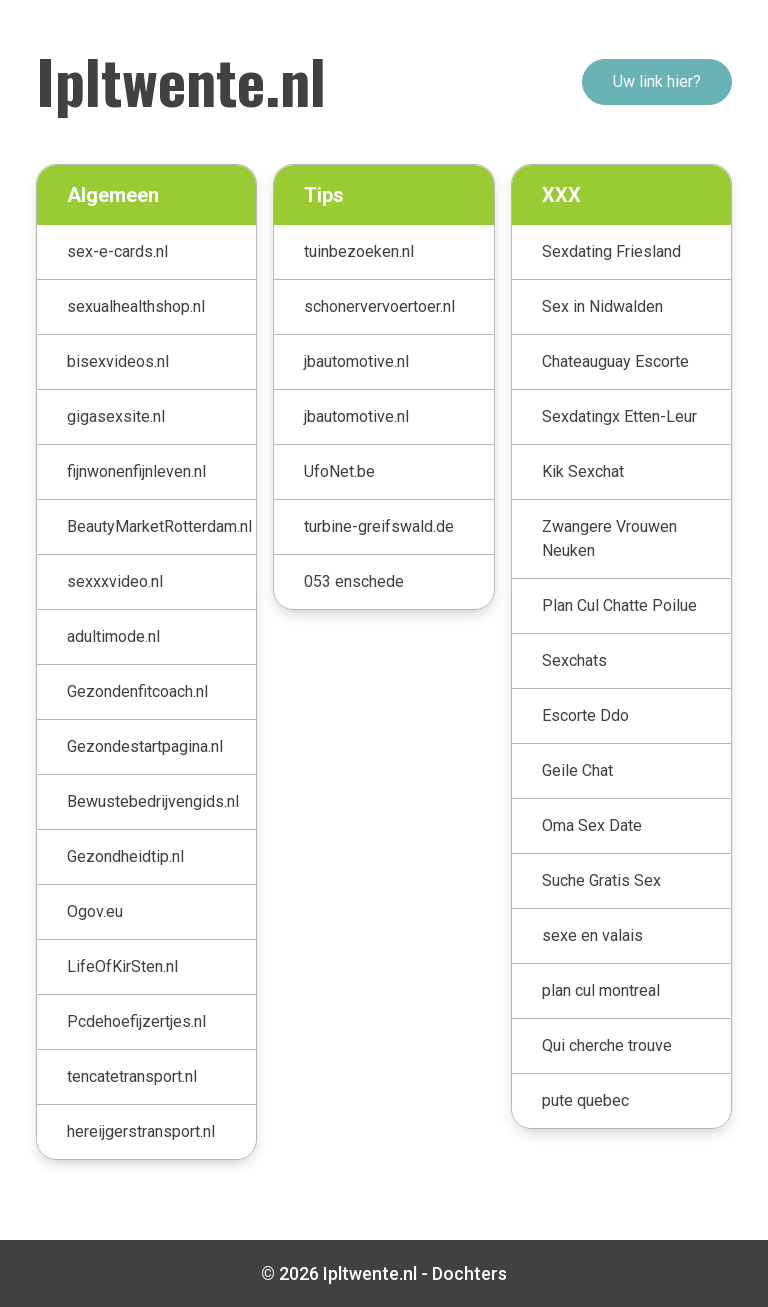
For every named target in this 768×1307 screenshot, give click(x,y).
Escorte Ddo (585, 715)
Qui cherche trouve (607, 1045)
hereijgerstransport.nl (141, 1131)
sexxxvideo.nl (115, 581)
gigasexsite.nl (116, 416)
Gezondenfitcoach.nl (137, 691)
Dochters (469, 1273)
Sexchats (574, 660)
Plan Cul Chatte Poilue (619, 605)
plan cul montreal (601, 990)
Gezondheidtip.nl (125, 856)
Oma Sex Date (592, 825)
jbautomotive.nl (356, 361)
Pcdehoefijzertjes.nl (136, 1021)
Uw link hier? (657, 81)
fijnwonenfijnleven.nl (136, 471)
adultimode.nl (113, 636)
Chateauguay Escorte (615, 361)
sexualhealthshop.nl (136, 306)
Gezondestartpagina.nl (145, 746)
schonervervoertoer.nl (379, 306)
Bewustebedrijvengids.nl (153, 801)
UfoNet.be (339, 471)
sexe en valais (592, 935)
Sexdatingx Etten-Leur (619, 416)
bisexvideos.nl (118, 361)
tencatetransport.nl (132, 1076)
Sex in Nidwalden (602, 306)
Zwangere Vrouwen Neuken (609, 538)
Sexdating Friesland (611, 251)
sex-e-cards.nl (117, 251)
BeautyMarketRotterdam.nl (159, 526)
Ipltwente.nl (181, 79)
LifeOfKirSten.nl (122, 966)
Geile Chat (577, 770)
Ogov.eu (95, 911)
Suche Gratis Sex (601, 880)
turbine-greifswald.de (379, 526)
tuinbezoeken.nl (359, 251)
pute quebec (585, 1100)
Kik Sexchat (583, 471)
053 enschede (354, 581)
